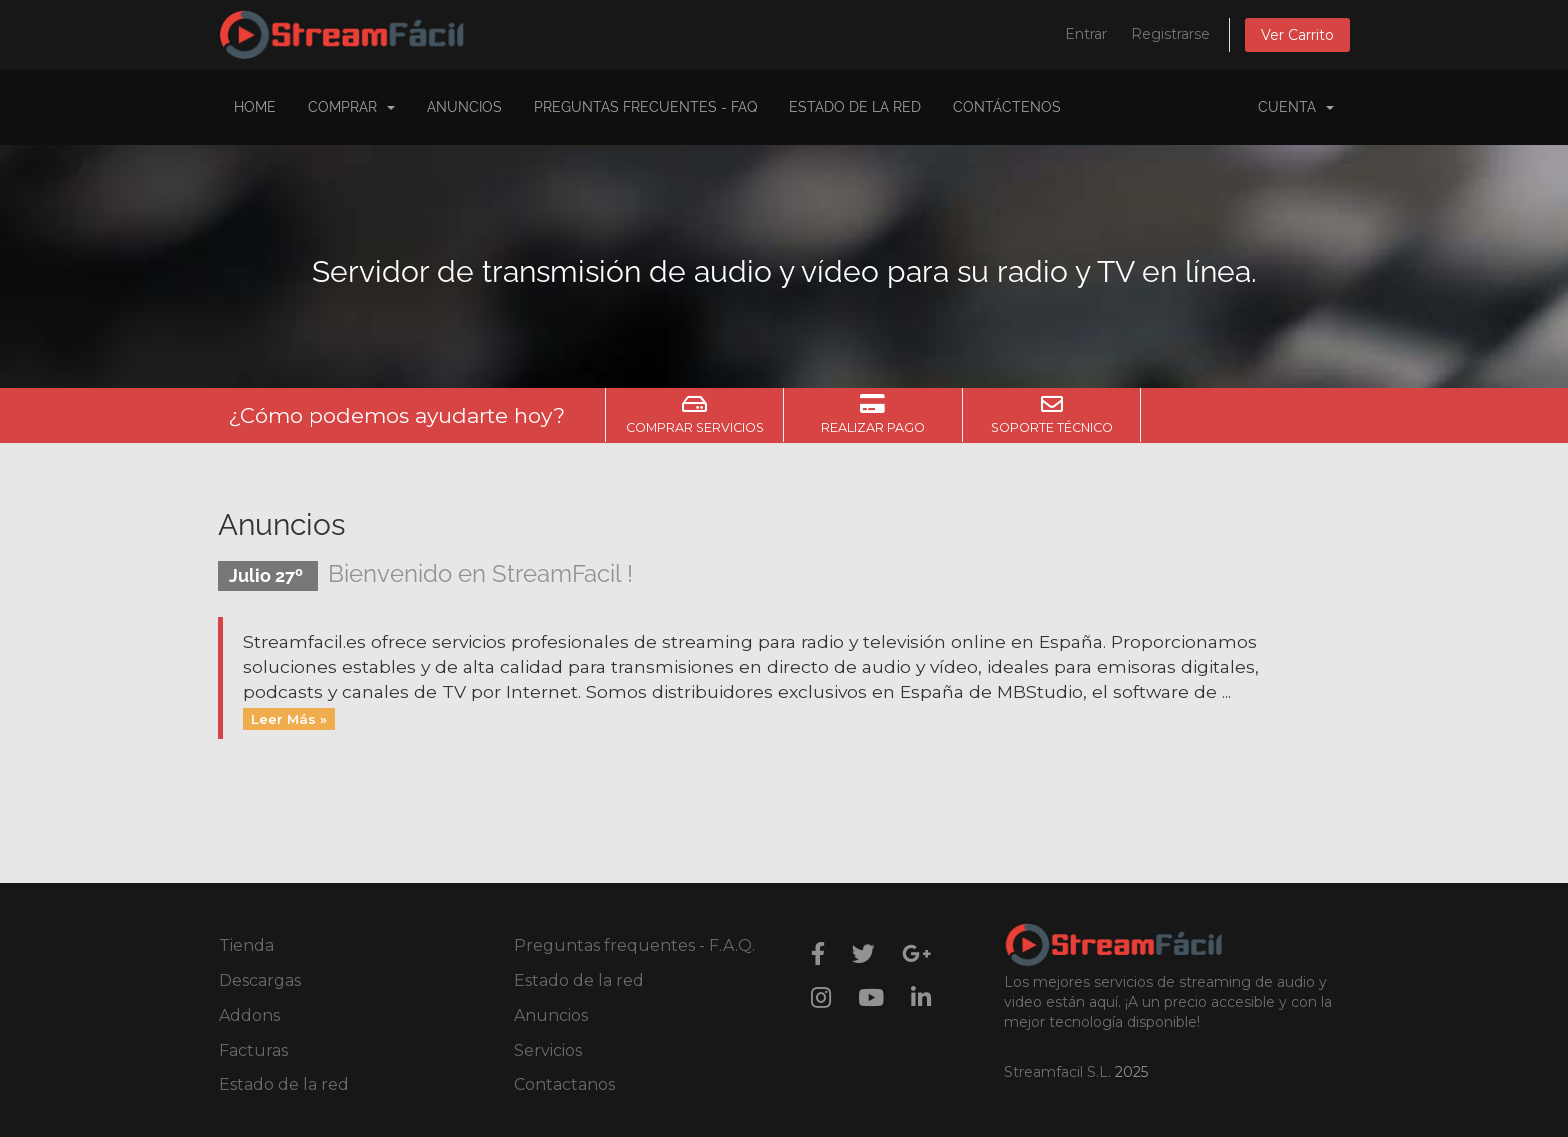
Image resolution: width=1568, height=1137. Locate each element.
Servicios (548, 1050)
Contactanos (564, 1084)
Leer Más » (289, 718)
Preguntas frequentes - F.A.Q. (634, 945)
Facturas (253, 1050)
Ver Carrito (1297, 35)
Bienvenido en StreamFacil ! (480, 573)
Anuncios (464, 107)
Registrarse (1170, 34)
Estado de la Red (855, 107)
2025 (1131, 1072)
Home (255, 107)
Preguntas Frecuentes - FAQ (645, 107)
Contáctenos (1007, 107)
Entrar (1086, 34)
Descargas (260, 980)
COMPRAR (351, 107)
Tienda (246, 945)
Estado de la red (284, 1084)
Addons (249, 1015)
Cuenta (1296, 107)
